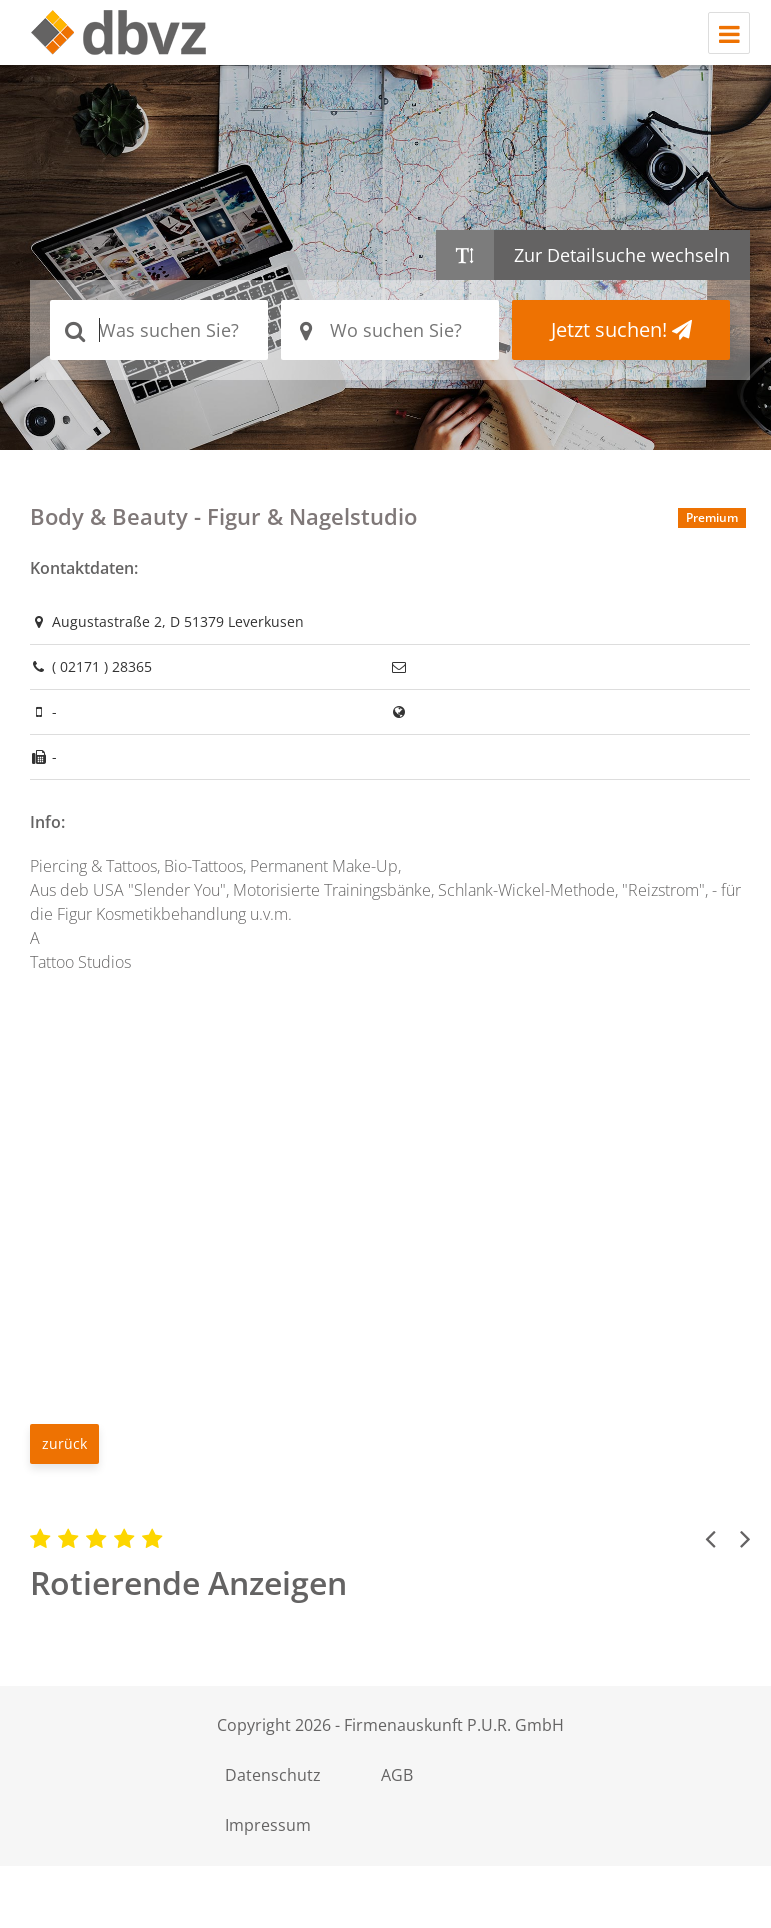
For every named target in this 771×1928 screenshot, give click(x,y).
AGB (409, 1775)
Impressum (272, 1825)
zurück (64, 1443)
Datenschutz (277, 1775)
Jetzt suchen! (621, 329)
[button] (710, 1538)
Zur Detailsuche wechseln (622, 255)
